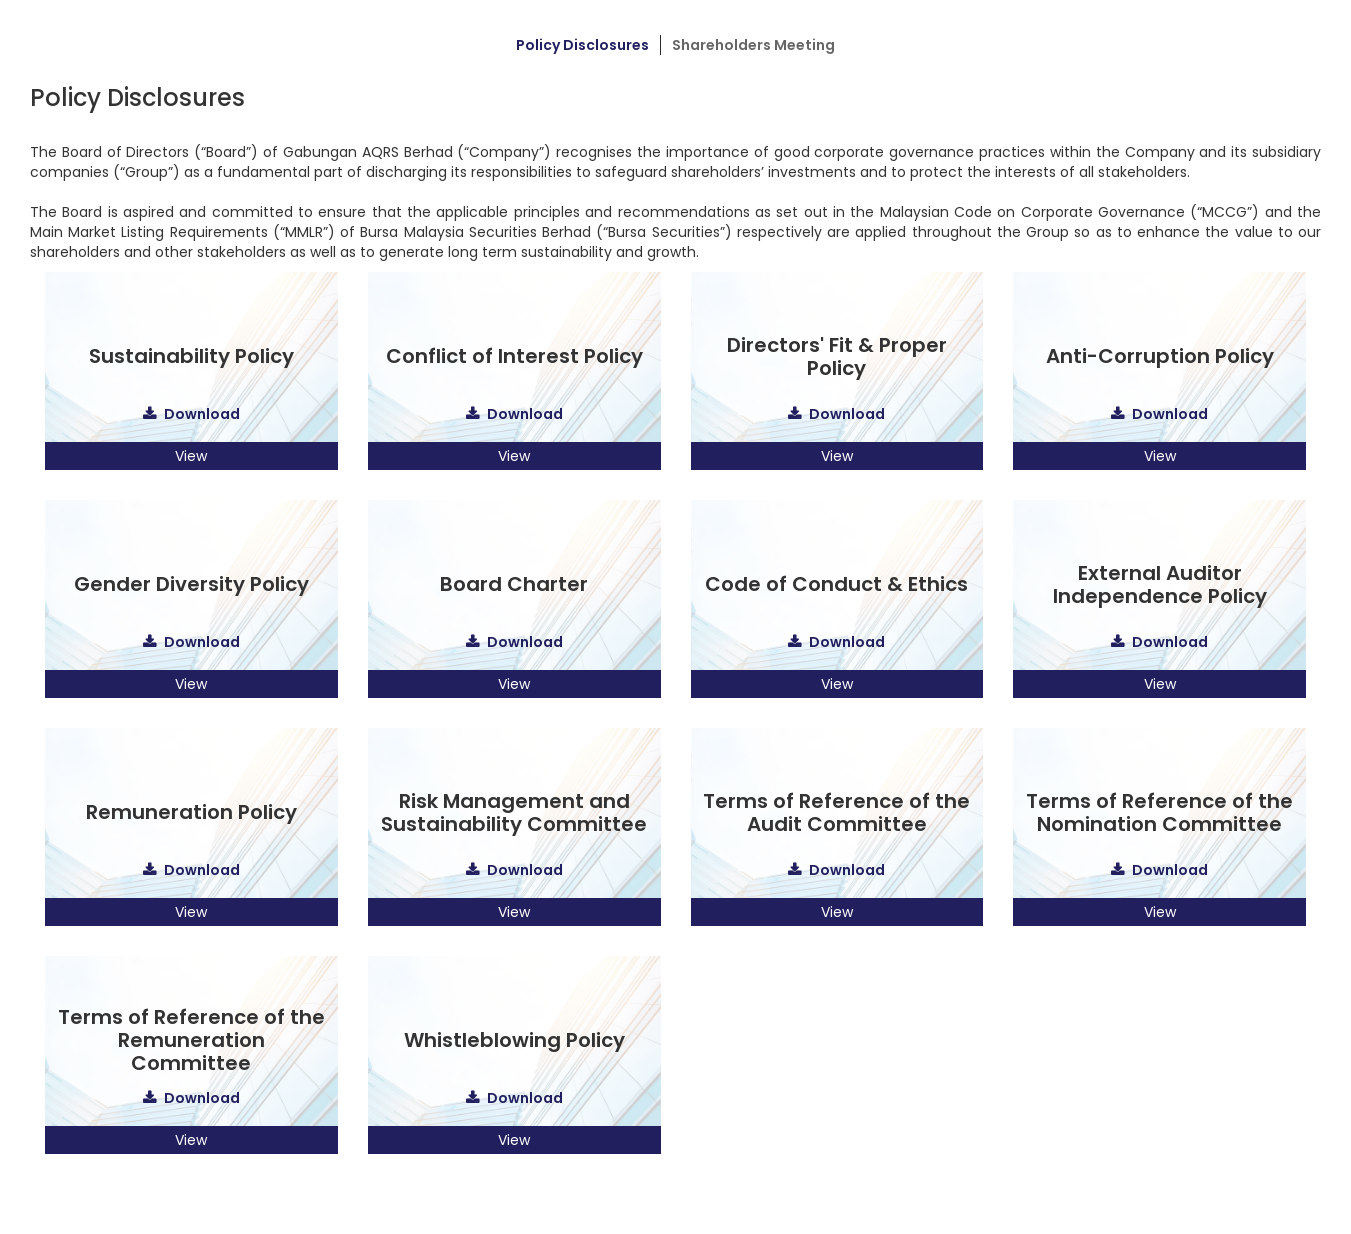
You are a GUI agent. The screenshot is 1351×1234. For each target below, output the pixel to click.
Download (202, 414)
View (191, 456)
